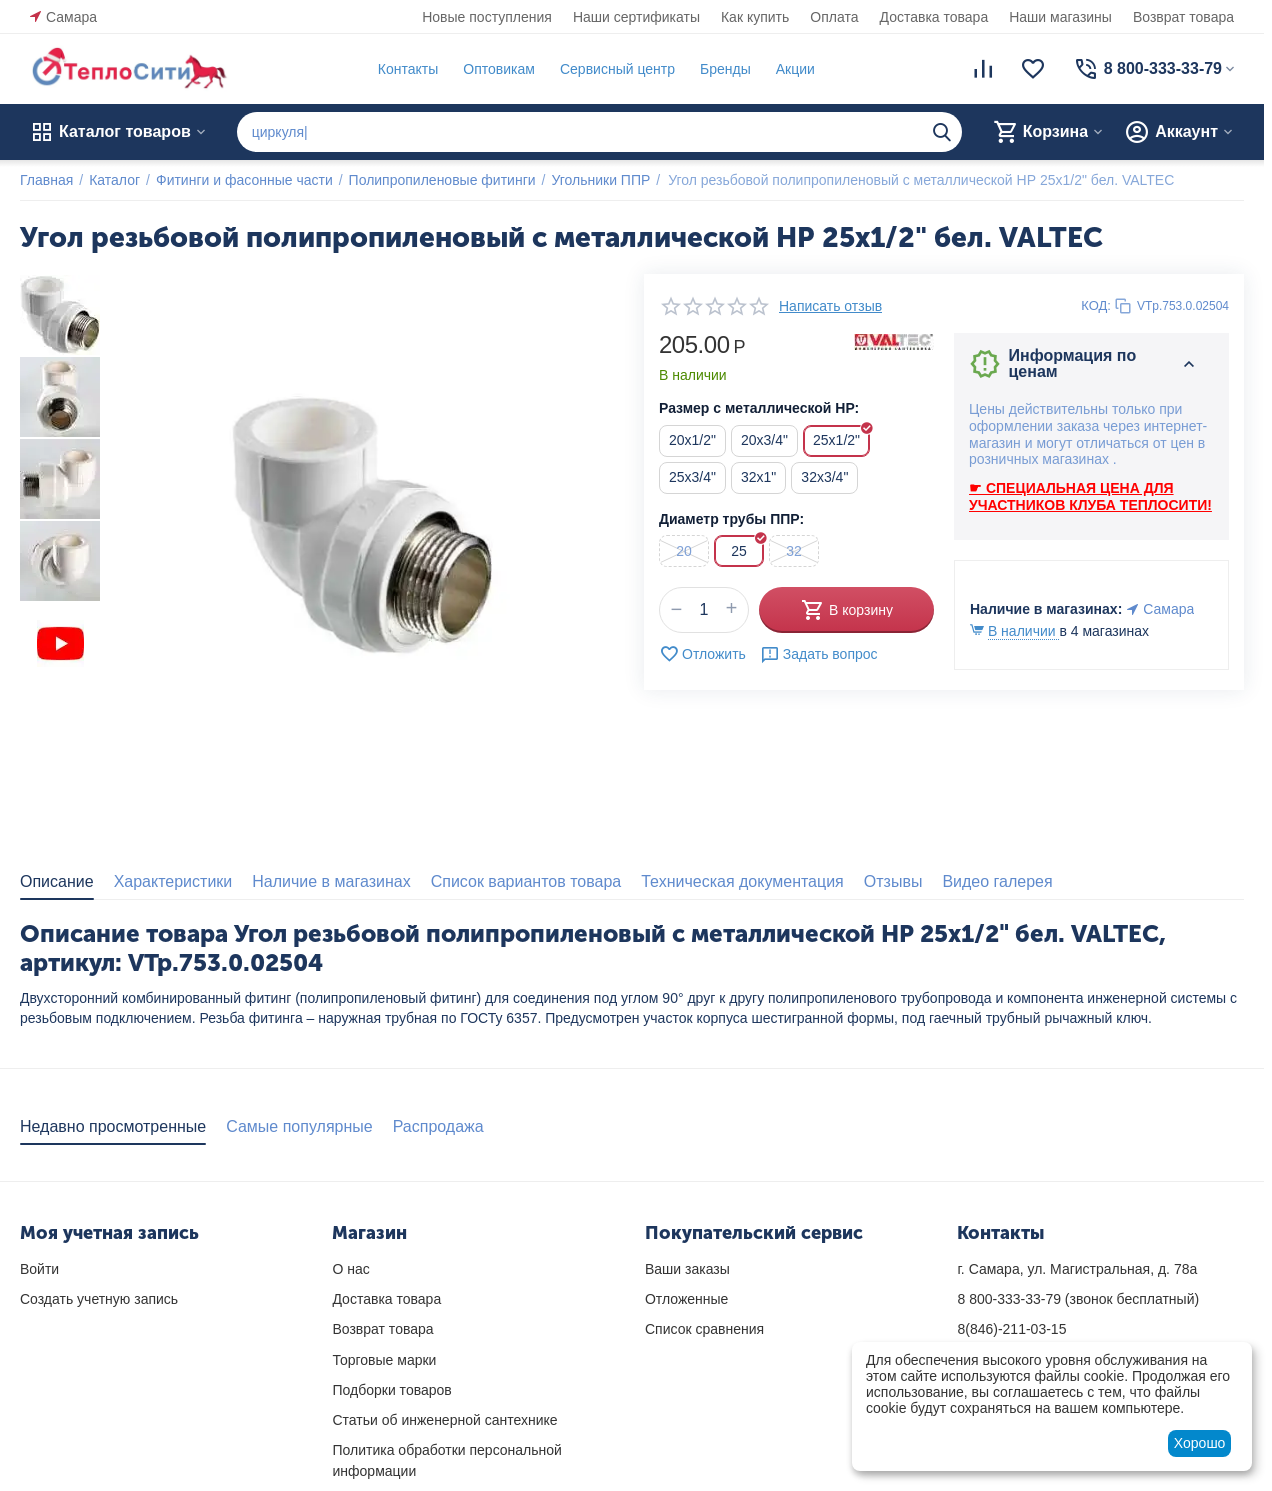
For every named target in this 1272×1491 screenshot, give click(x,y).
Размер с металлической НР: (759, 408)
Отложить (702, 654)
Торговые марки (384, 1360)
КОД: (1096, 305)
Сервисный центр (617, 69)
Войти (39, 1269)
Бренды (725, 69)
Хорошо (1200, 1443)
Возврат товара (1183, 17)
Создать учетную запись (99, 1299)
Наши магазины (1060, 17)
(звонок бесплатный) (1078, 1299)
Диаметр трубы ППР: (731, 519)
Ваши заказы (687, 1269)
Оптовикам (499, 69)
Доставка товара (934, 17)
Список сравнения (704, 1329)
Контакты (408, 69)
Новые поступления (487, 17)
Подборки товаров (391, 1390)
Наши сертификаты (636, 17)
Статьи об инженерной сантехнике (444, 1420)
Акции (795, 69)
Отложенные (686, 1299)
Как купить (755, 17)
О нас (350, 1269)
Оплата (834, 17)
